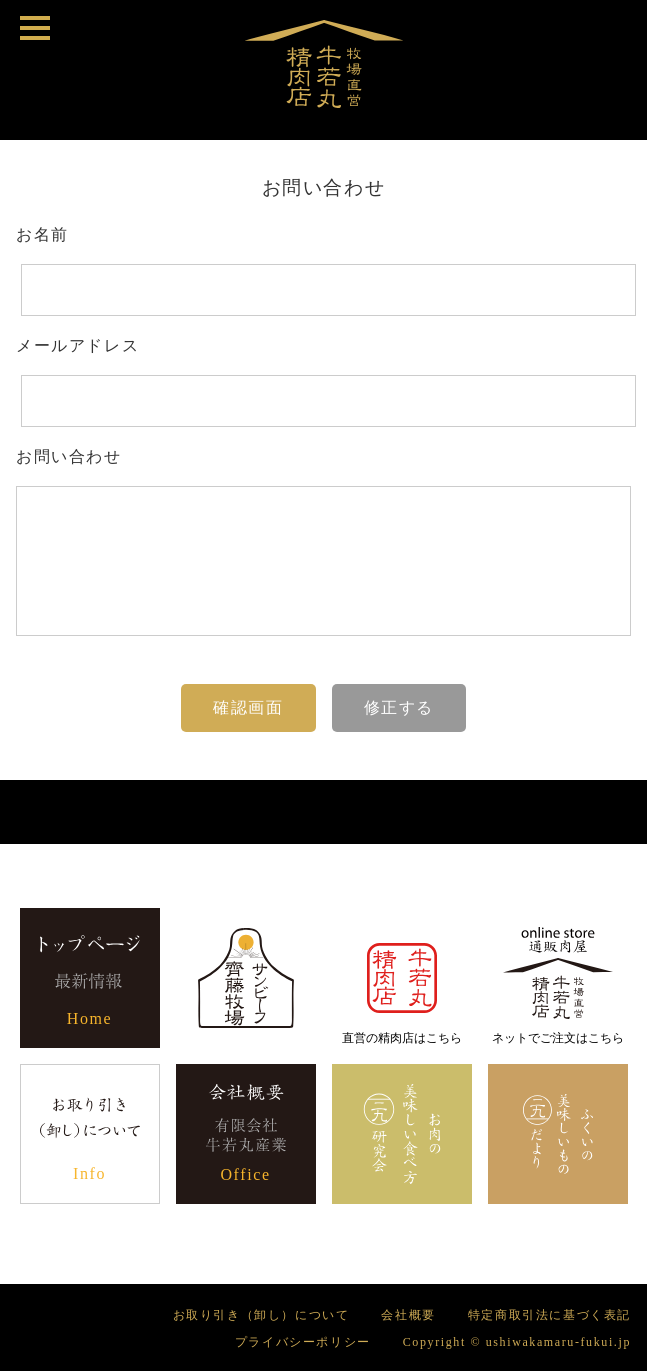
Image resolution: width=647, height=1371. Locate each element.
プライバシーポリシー (303, 1342)
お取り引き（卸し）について (261, 1315)
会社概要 (408, 1315)
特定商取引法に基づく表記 (549, 1315)
